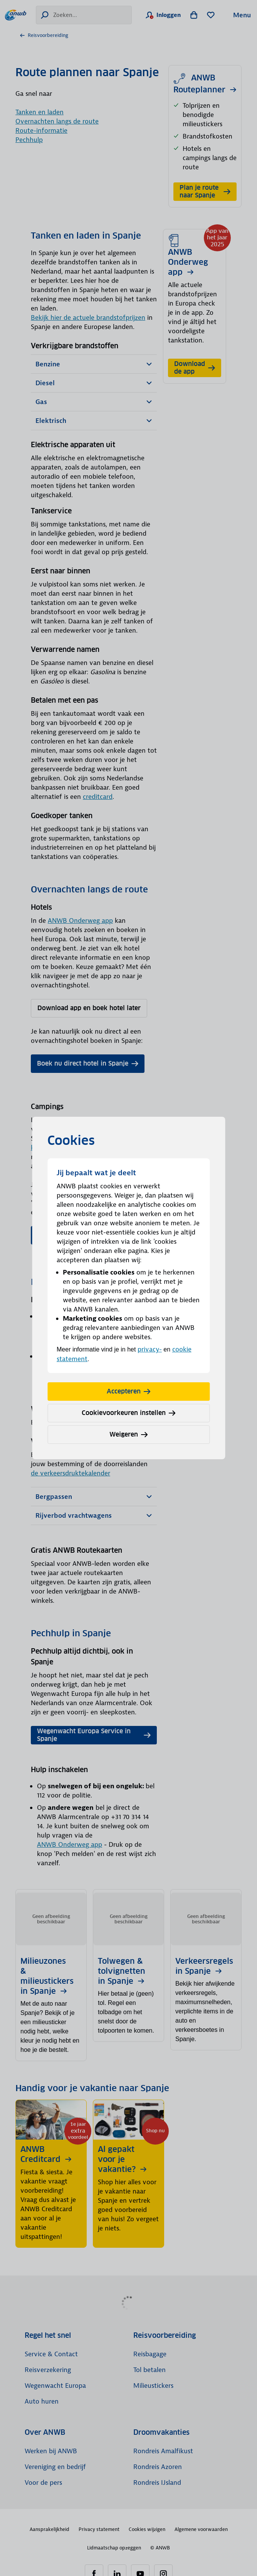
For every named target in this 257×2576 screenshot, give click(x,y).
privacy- (150, 1349)
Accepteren (129, 1391)
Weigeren (128, 1434)
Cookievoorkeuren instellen (129, 1413)
